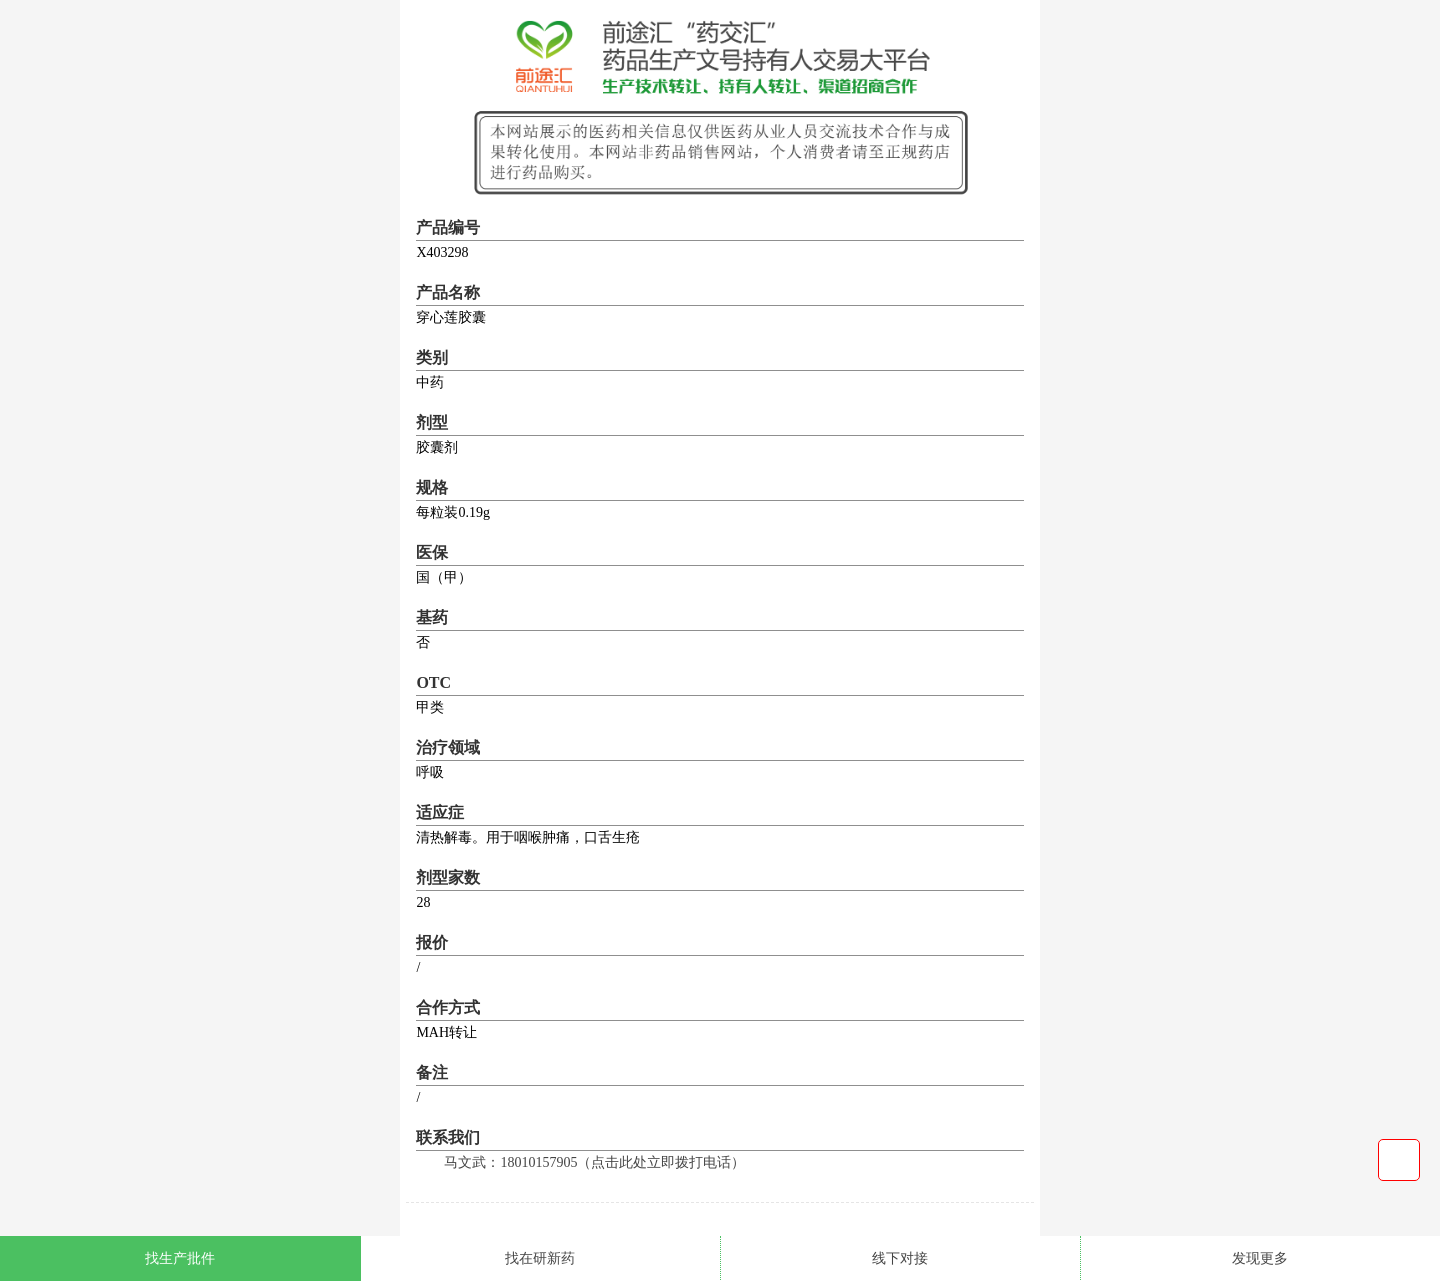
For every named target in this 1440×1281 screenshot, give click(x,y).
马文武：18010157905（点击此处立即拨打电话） (594, 1162)
